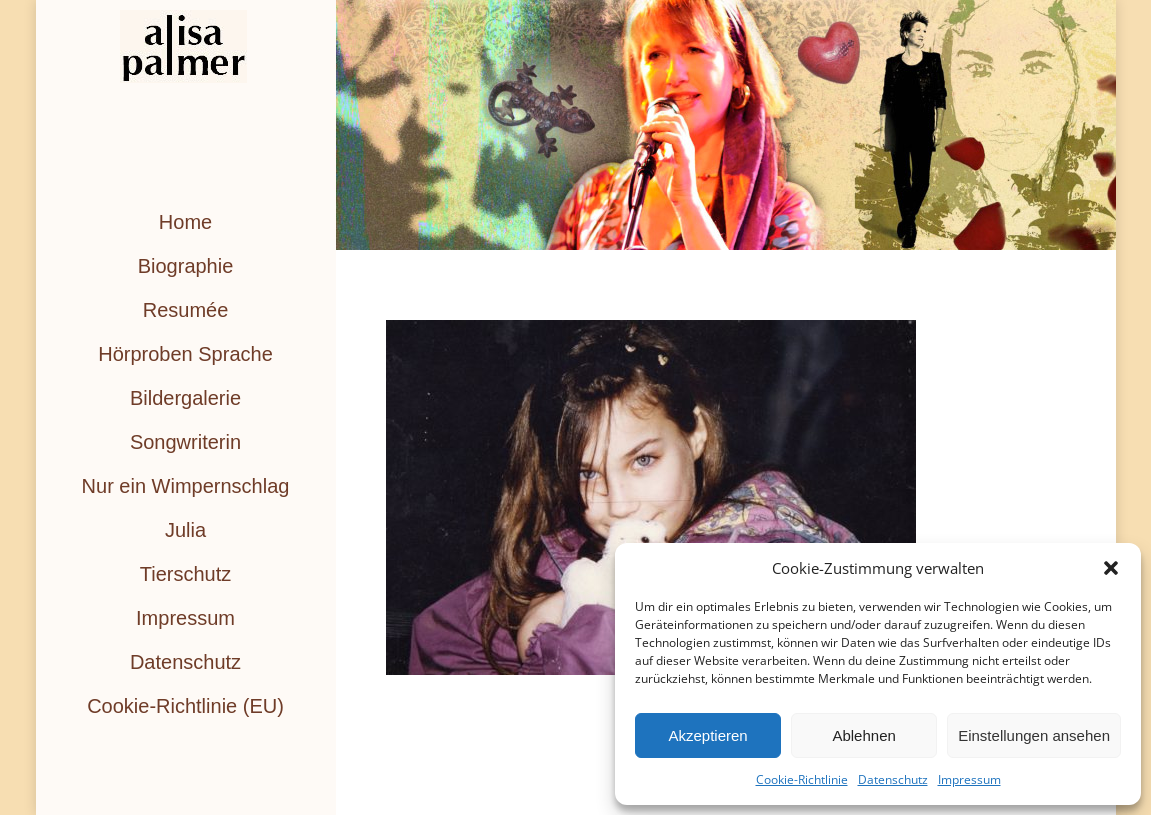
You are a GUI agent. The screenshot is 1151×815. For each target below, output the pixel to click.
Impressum (969, 779)
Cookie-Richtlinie (802, 779)
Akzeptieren (707, 735)
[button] (1111, 568)
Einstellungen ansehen (1034, 735)
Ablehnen (863, 735)
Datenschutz (893, 779)
